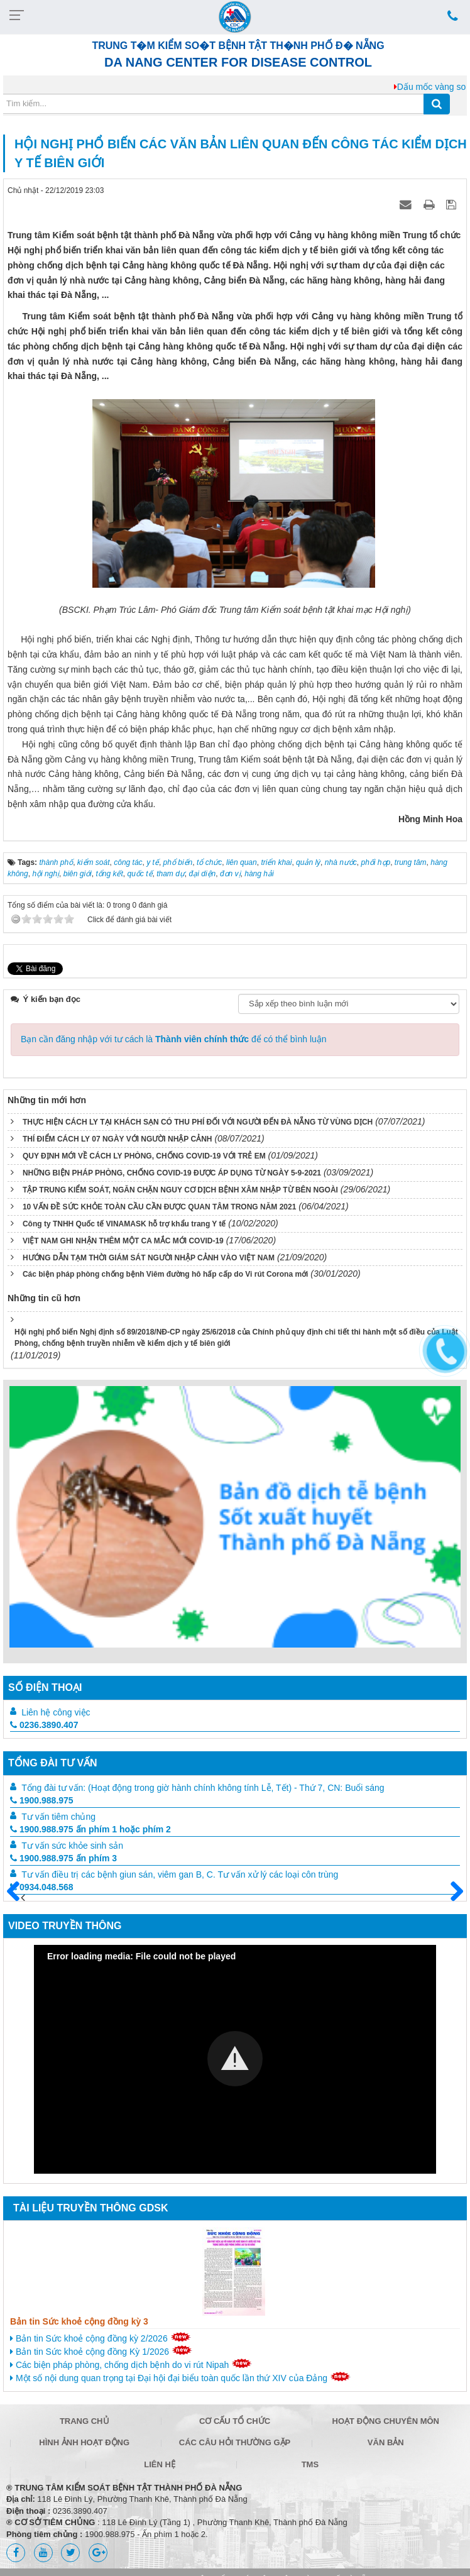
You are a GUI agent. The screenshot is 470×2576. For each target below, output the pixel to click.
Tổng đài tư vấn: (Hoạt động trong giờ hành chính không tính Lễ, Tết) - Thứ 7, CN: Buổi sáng (202, 1788)
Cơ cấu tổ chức (234, 2421)
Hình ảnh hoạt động (84, 2442)
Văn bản (386, 2442)
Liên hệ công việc (55, 1712)
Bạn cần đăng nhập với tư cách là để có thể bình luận (174, 1039)
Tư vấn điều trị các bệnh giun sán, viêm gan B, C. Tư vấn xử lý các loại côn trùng (179, 1874)
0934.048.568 (42, 1887)
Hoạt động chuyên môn (385, 2421)
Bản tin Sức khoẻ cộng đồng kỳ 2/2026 (100, 2337)
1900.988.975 (42, 1800)
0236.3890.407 (44, 1725)
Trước (18, 1899)
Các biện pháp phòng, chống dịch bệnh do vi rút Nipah (131, 2364)
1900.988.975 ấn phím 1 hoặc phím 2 (90, 1829)
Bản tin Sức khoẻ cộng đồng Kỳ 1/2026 (101, 2351)
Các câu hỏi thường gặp (234, 2442)
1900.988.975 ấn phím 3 (63, 1858)
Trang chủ (84, 2421)
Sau (451, 1892)
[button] (235, 2058)
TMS (310, 2464)
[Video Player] (235, 2059)
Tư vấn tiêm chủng (58, 1817)
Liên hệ (159, 2464)
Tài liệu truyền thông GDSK (90, 2208)
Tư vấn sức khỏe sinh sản (72, 1846)
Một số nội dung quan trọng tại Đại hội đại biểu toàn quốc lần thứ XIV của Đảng (180, 2377)
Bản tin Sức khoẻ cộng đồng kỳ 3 (79, 2321)
